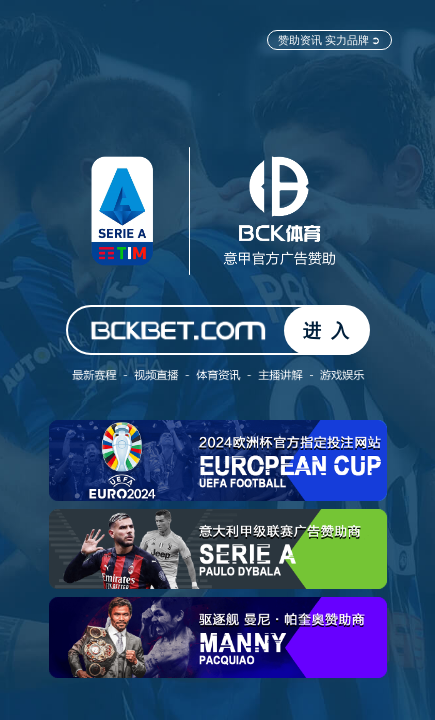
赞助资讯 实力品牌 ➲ (329, 39)
